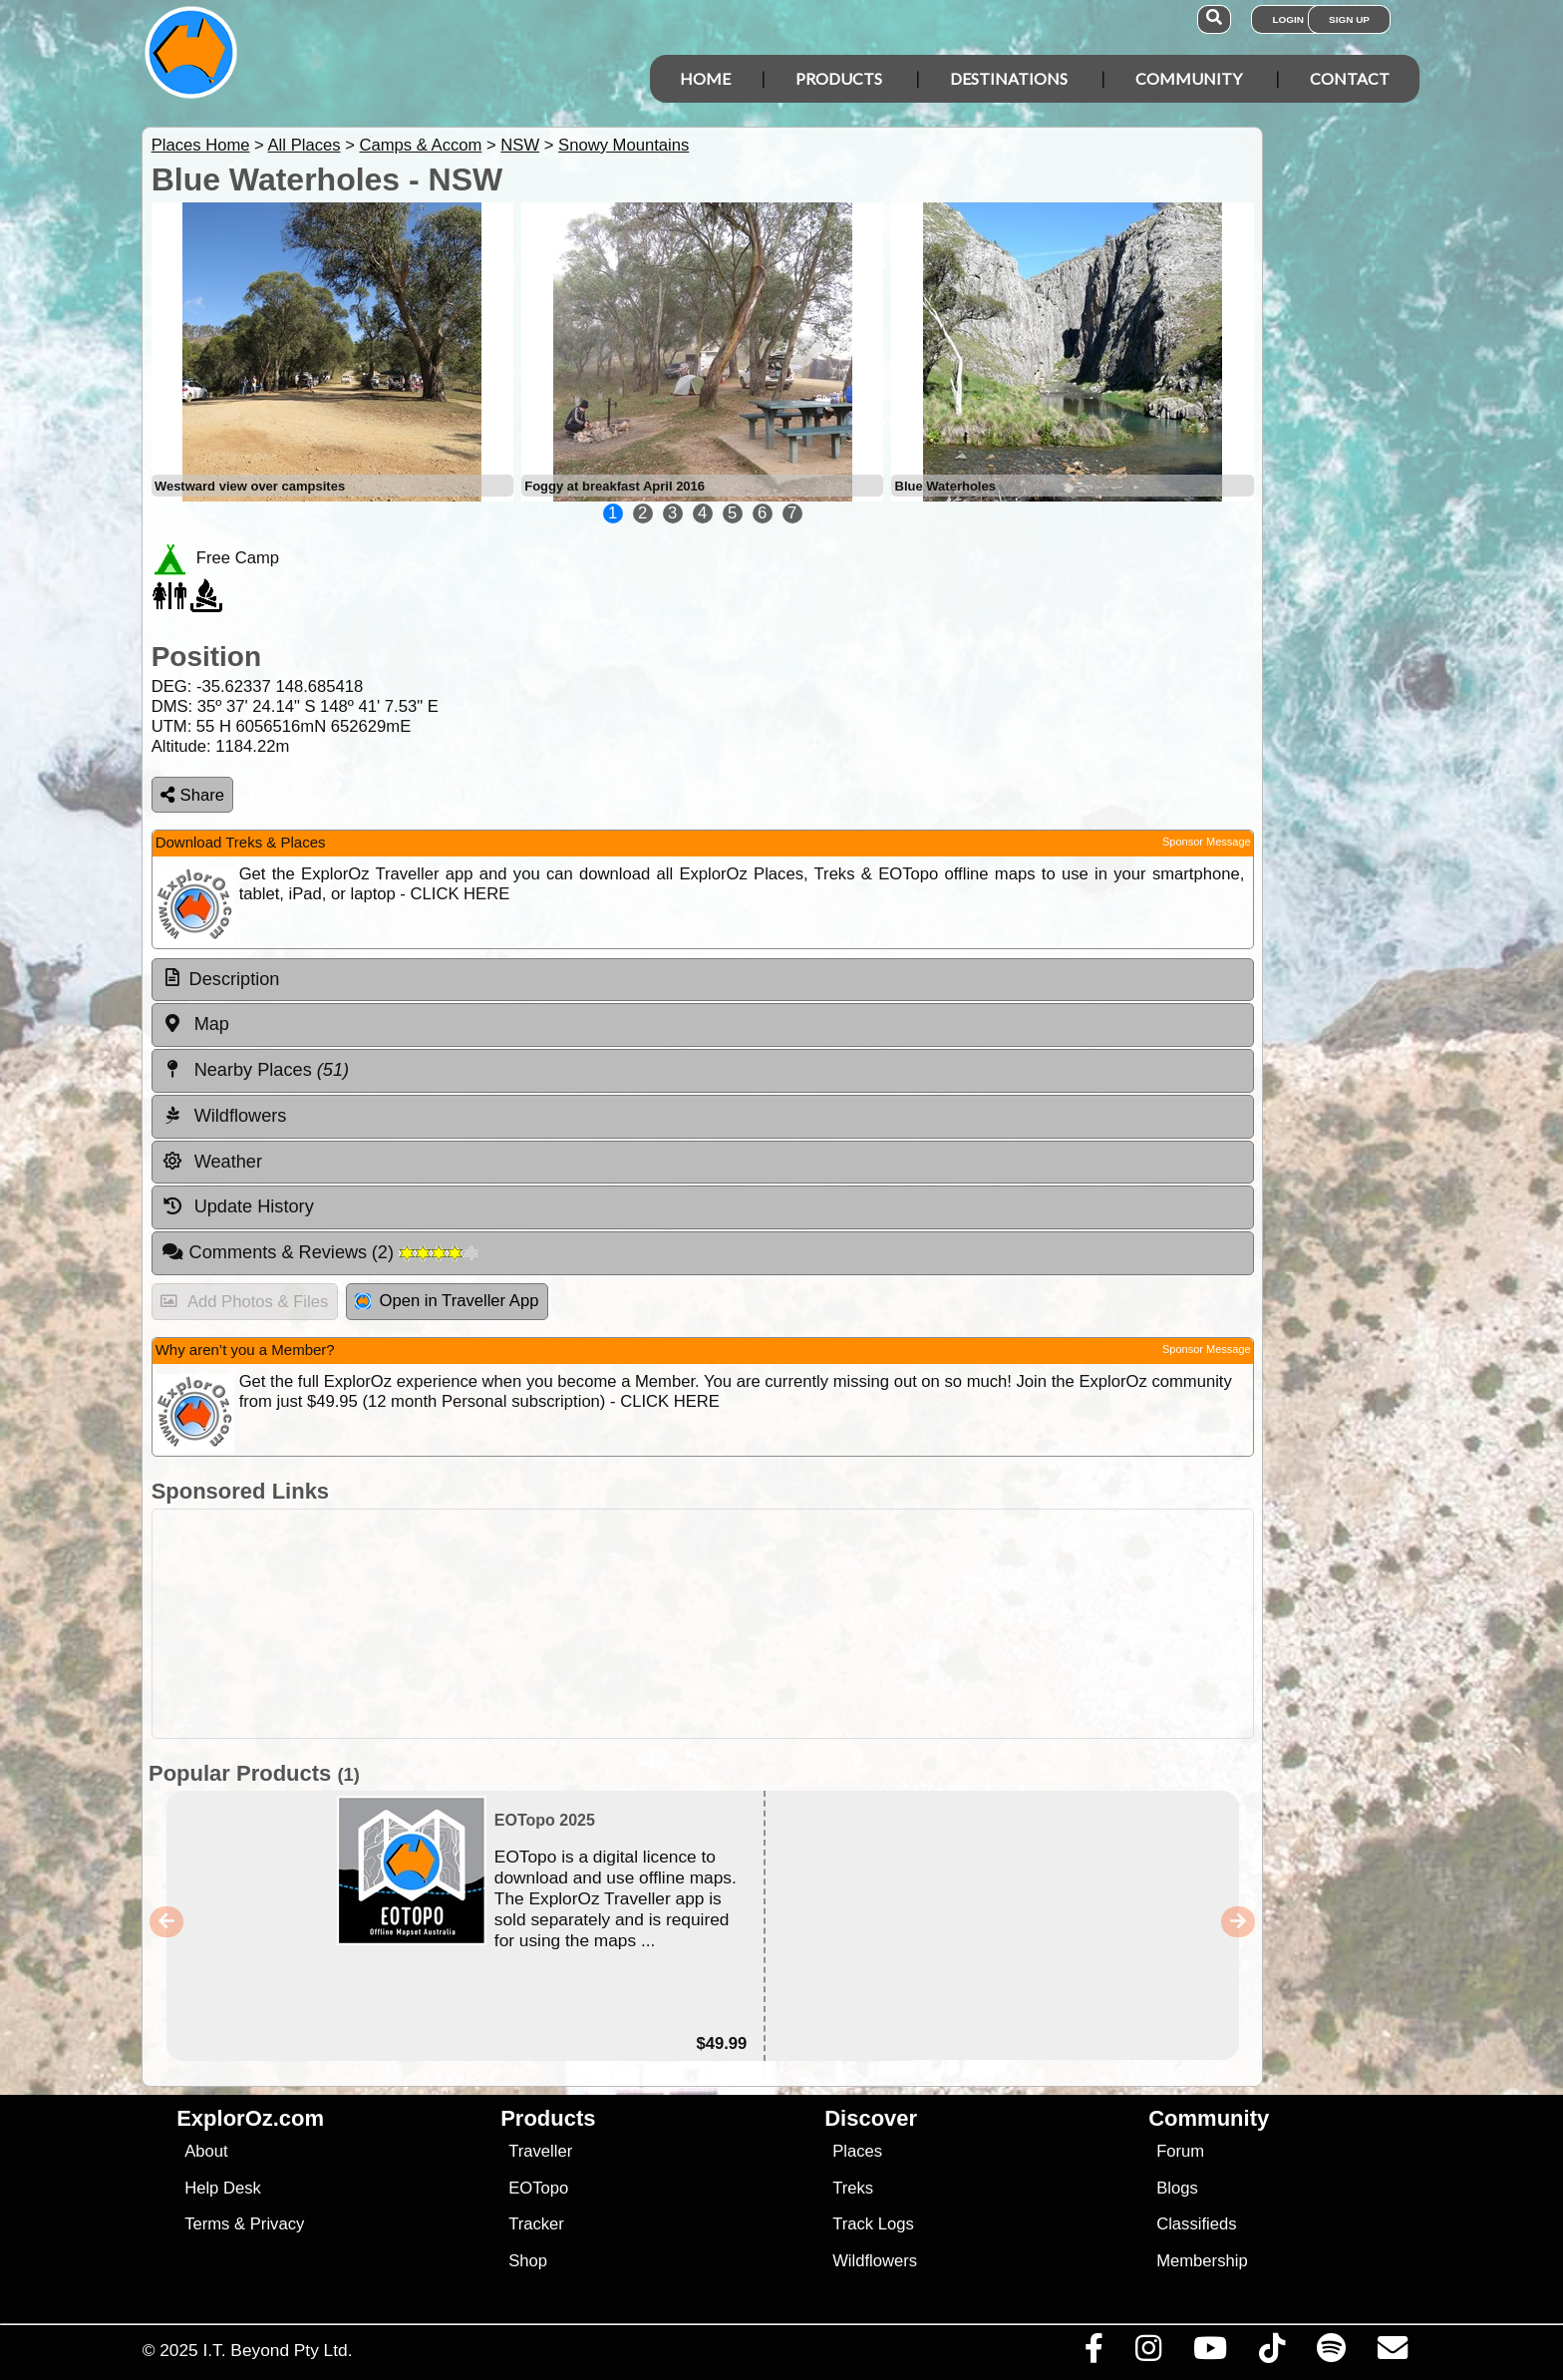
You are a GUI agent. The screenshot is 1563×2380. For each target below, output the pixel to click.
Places (857, 2151)
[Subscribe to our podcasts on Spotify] (1331, 2353)
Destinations (1009, 78)
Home (705, 78)
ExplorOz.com (250, 2118)
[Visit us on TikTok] (1271, 2353)
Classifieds (1196, 2223)
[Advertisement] (799, 1624)
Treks (852, 2188)
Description (234, 979)
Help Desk (222, 2188)
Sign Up (1349, 19)
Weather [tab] (211, 1162)
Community (1188, 78)
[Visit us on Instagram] (1147, 2353)
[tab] (703, 980)
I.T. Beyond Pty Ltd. (277, 2350)
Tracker (536, 2223)
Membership (1201, 2260)
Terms (206, 2223)
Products (838, 78)
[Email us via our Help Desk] (1392, 2353)
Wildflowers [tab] (224, 1116)
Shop (527, 2260)
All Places (304, 145)
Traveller (540, 2151)
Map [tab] (195, 1024)
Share (192, 795)
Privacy (277, 2223)
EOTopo (538, 2188)
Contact (1350, 78)
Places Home (201, 145)
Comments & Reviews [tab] (319, 1252)
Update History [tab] (237, 1206)
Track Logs (873, 2223)
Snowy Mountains (623, 145)
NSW (519, 145)
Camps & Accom (420, 145)
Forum (1180, 2151)
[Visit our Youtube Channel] (1209, 2353)
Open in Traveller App (446, 1300)
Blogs (1177, 2188)
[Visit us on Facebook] (1093, 2353)
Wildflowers (874, 2260)
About (205, 2151)
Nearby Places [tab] (255, 1070)
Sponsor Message (1206, 842)
